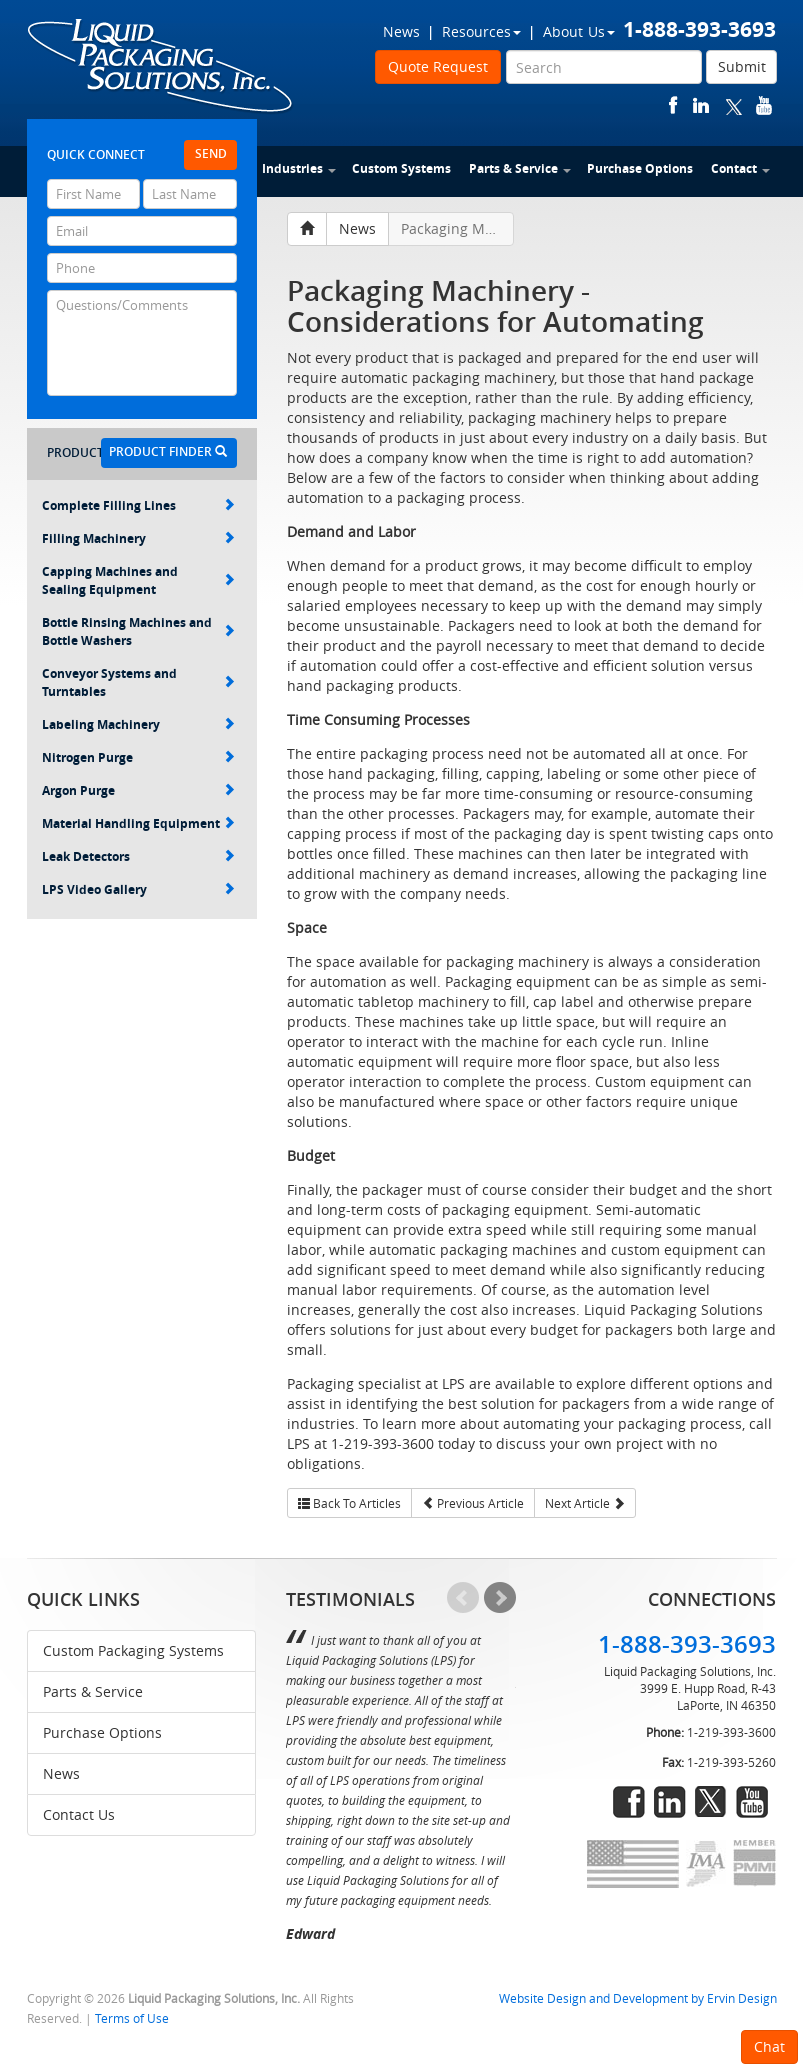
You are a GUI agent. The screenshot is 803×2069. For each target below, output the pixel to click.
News (401, 31)
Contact (740, 168)
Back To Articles (349, 1503)
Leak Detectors (138, 856)
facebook (673, 105)
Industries (299, 168)
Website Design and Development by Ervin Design (638, 1998)
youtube (764, 105)
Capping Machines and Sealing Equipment (138, 580)
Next (500, 1598)
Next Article (585, 1503)
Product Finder (168, 451)
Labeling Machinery (138, 724)
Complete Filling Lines (138, 505)
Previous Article (473, 1503)
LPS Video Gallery (138, 889)
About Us (579, 31)
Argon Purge (138, 790)
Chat (769, 2046)
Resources (481, 31)
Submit (742, 66)
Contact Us (79, 1814)
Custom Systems (401, 168)
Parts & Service (520, 168)
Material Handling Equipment (138, 823)
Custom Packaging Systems (133, 1650)
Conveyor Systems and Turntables (138, 682)
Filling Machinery (138, 538)
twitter (734, 105)
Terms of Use (132, 2018)
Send (211, 153)
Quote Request (438, 66)
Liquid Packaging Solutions (161, 67)
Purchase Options (640, 168)
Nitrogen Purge (138, 757)
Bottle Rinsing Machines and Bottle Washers (138, 631)
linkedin (701, 105)
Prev (463, 1598)
